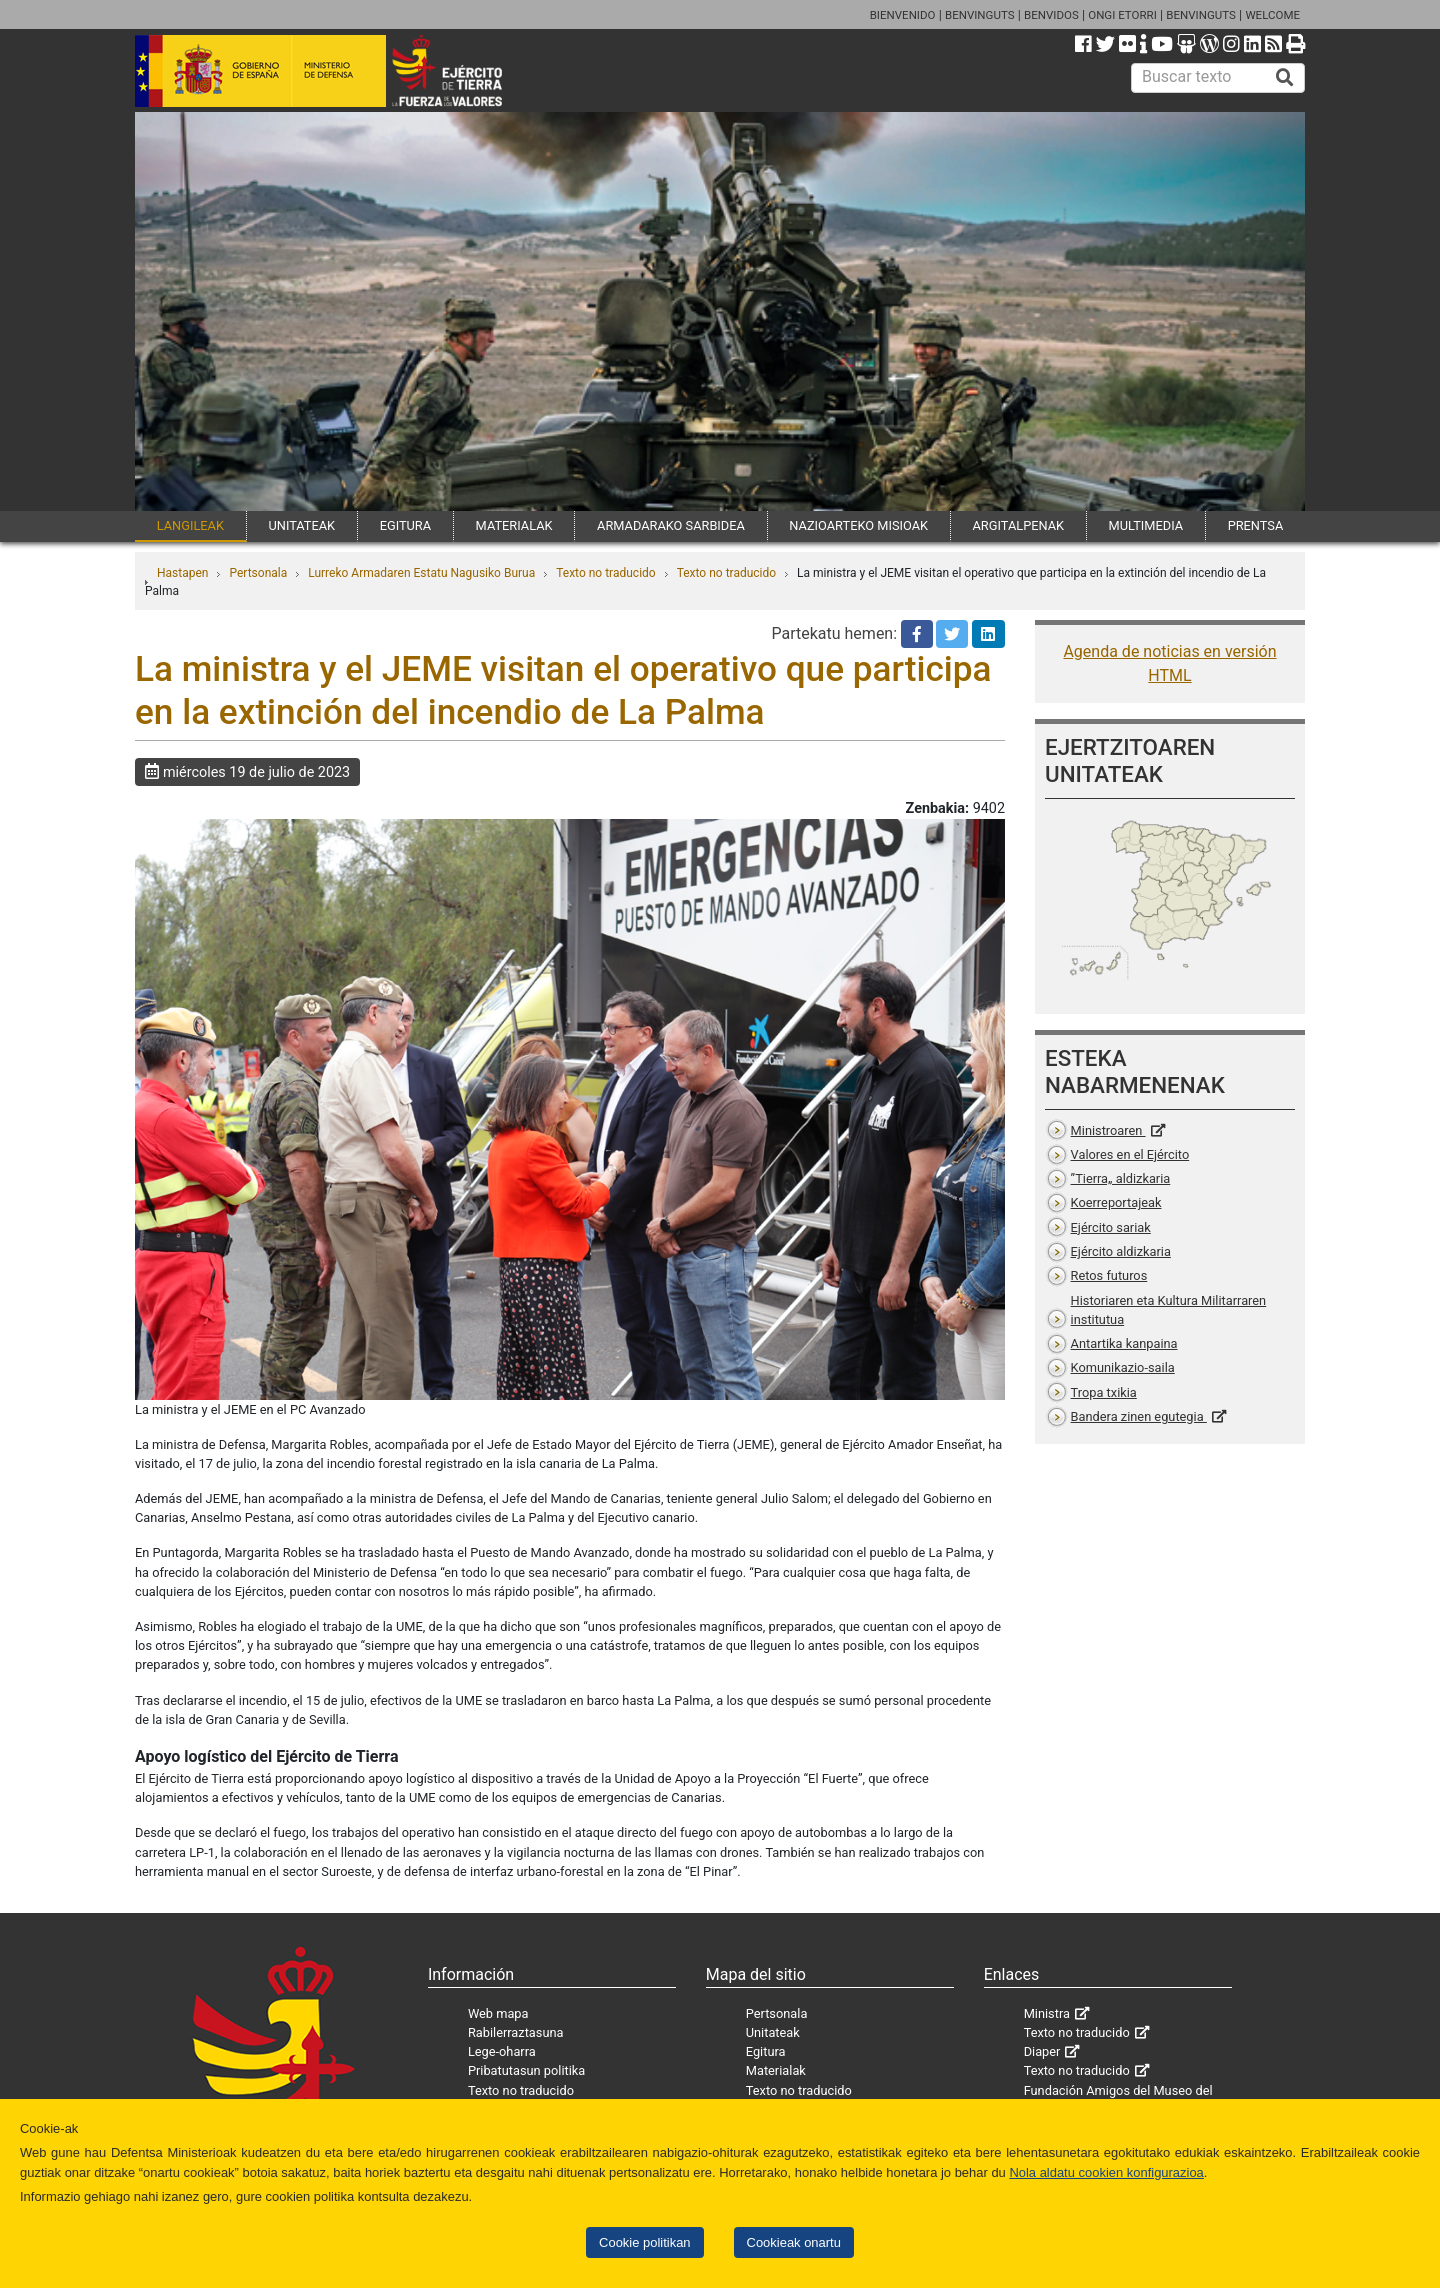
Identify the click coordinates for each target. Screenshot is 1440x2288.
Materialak (776, 2070)
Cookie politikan (644, 2242)
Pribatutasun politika (526, 2070)
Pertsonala (258, 573)
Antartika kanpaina (1124, 1343)
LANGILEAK (190, 525)
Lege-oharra (502, 2051)
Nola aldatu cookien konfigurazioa (1106, 2172)
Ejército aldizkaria (1121, 1251)
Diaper (1042, 2051)
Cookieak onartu (794, 2242)
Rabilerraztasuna (516, 2032)
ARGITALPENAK (1019, 525)
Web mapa (498, 2013)
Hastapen (182, 573)
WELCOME (1272, 15)
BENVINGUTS (980, 15)
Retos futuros (1109, 1275)
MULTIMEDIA (1146, 525)
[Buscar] (1285, 78)
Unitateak (773, 2032)
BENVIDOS (1051, 15)
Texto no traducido (605, 573)
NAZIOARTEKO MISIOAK (858, 525)
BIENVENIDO (903, 15)
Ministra (1047, 2013)
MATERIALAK (514, 525)
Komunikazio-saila (1123, 1367)
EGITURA (405, 525)
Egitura (766, 2051)
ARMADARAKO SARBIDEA (671, 525)
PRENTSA (1256, 525)
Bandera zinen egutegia (1139, 1416)
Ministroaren (1108, 1130)
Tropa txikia (1104, 1392)
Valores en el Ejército (1130, 1154)
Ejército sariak (1111, 1227)
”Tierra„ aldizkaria (1121, 1178)
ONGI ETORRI (1122, 15)
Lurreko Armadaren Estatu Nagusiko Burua (421, 573)
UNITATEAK (301, 525)
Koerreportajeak (1116, 1202)
